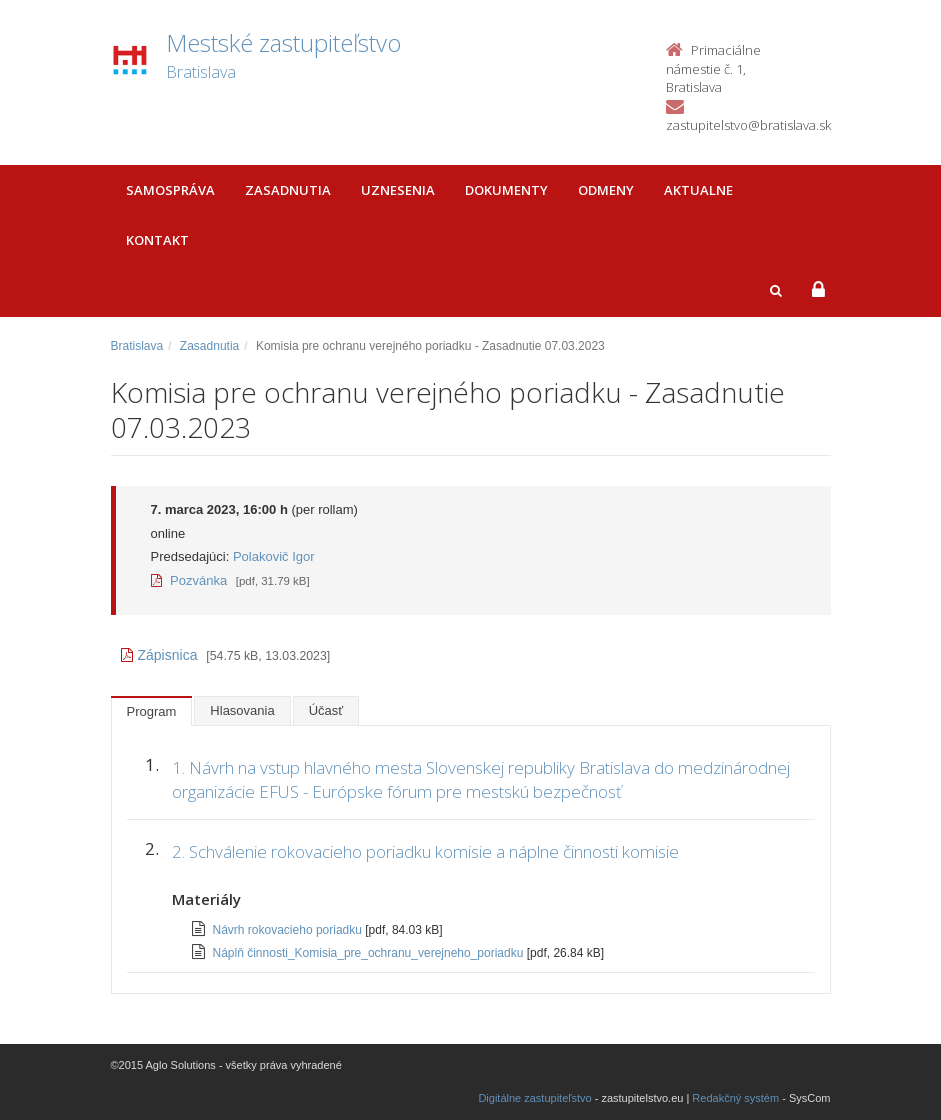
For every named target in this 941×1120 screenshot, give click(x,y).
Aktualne (698, 190)
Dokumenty (506, 190)
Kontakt (157, 240)
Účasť (326, 710)
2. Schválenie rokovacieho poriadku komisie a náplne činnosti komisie (425, 851)
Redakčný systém (735, 1098)
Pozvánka (189, 580)
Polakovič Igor (274, 556)
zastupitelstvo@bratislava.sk (748, 125)
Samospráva (170, 190)
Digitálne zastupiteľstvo (534, 1098)
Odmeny (606, 190)
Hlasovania (242, 710)
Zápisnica (159, 655)
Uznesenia (398, 190)
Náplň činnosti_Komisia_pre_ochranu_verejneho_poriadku (370, 953)
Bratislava (137, 346)
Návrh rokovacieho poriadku (289, 930)
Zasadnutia (288, 190)
